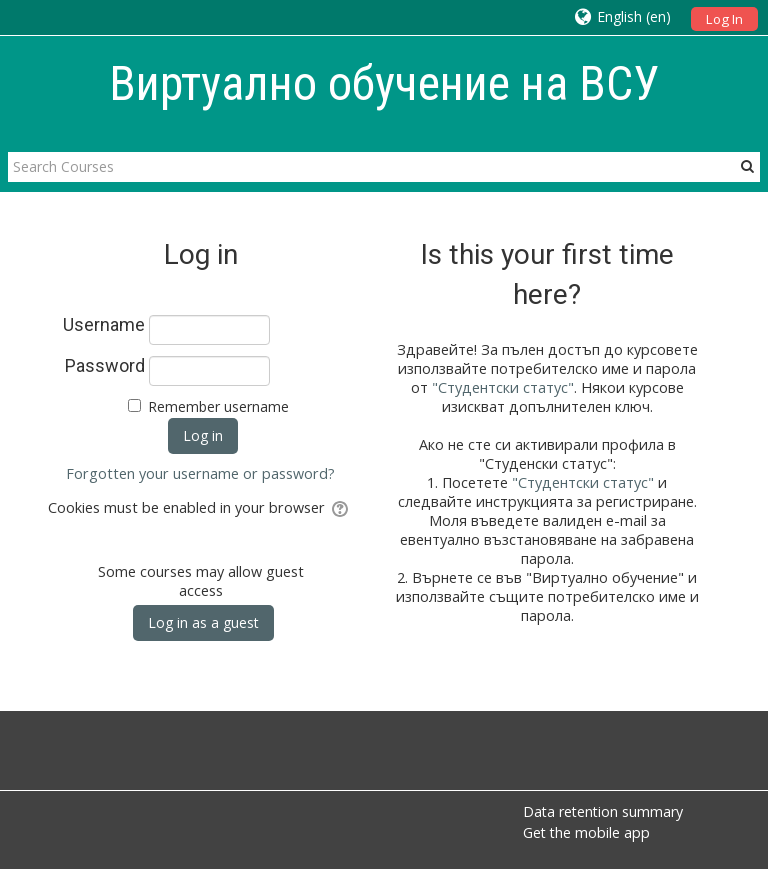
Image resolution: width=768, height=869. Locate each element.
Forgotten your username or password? (200, 473)
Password (105, 366)
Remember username (218, 406)
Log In (724, 19)
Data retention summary (603, 811)
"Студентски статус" (503, 387)
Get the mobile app (586, 832)
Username (104, 325)
